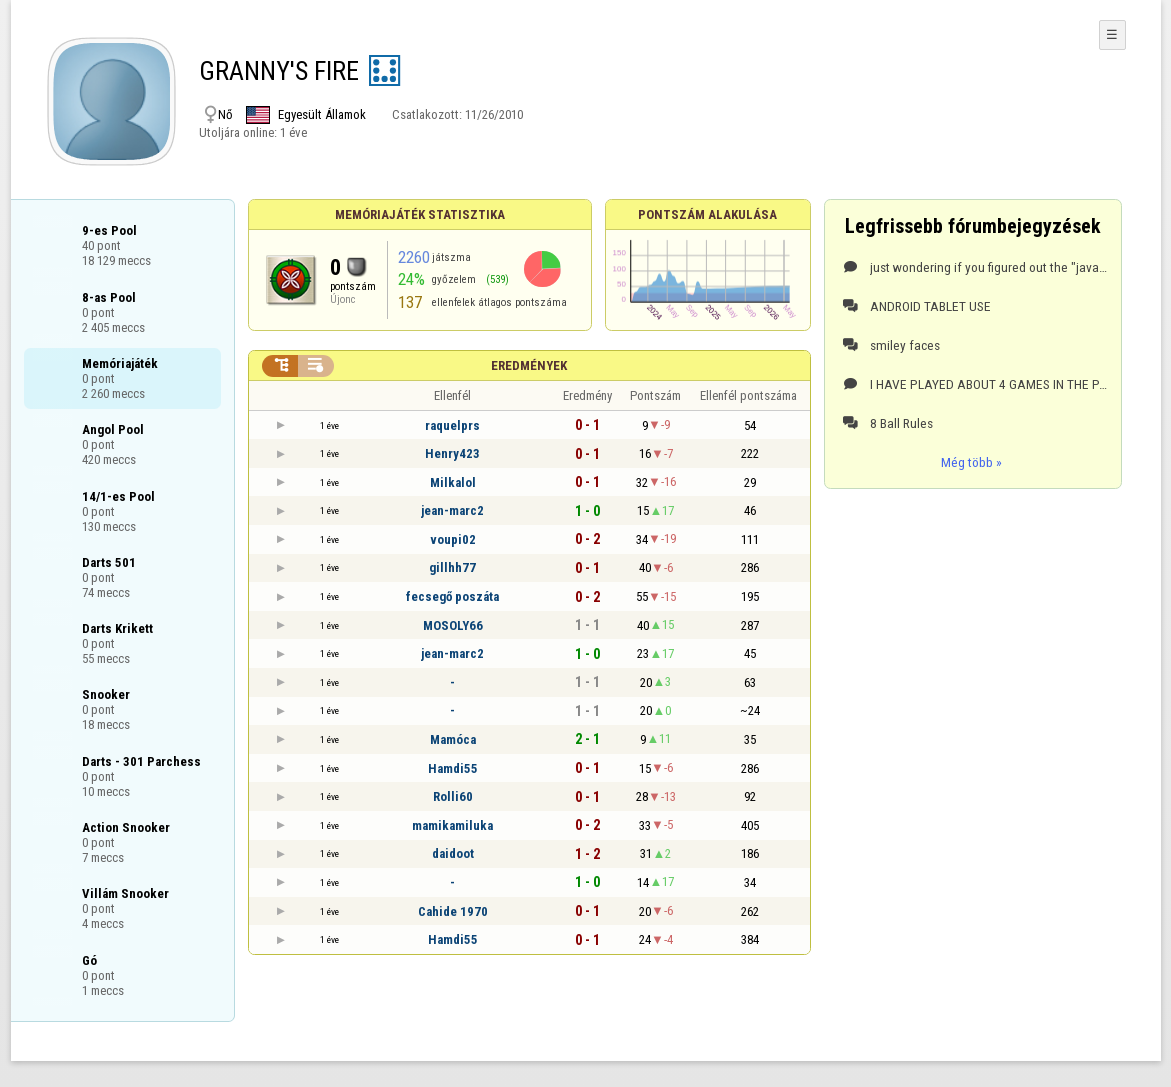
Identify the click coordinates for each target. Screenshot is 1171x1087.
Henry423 (452, 453)
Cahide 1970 (453, 911)
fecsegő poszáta (452, 596)
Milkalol (453, 482)
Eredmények (529, 365)
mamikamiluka (452, 825)
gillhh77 (452, 567)
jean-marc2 (452, 510)
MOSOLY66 (453, 625)
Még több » (971, 462)
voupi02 (453, 539)
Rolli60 (453, 796)
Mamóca (453, 739)
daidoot (453, 853)
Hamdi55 (453, 768)
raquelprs (452, 425)
